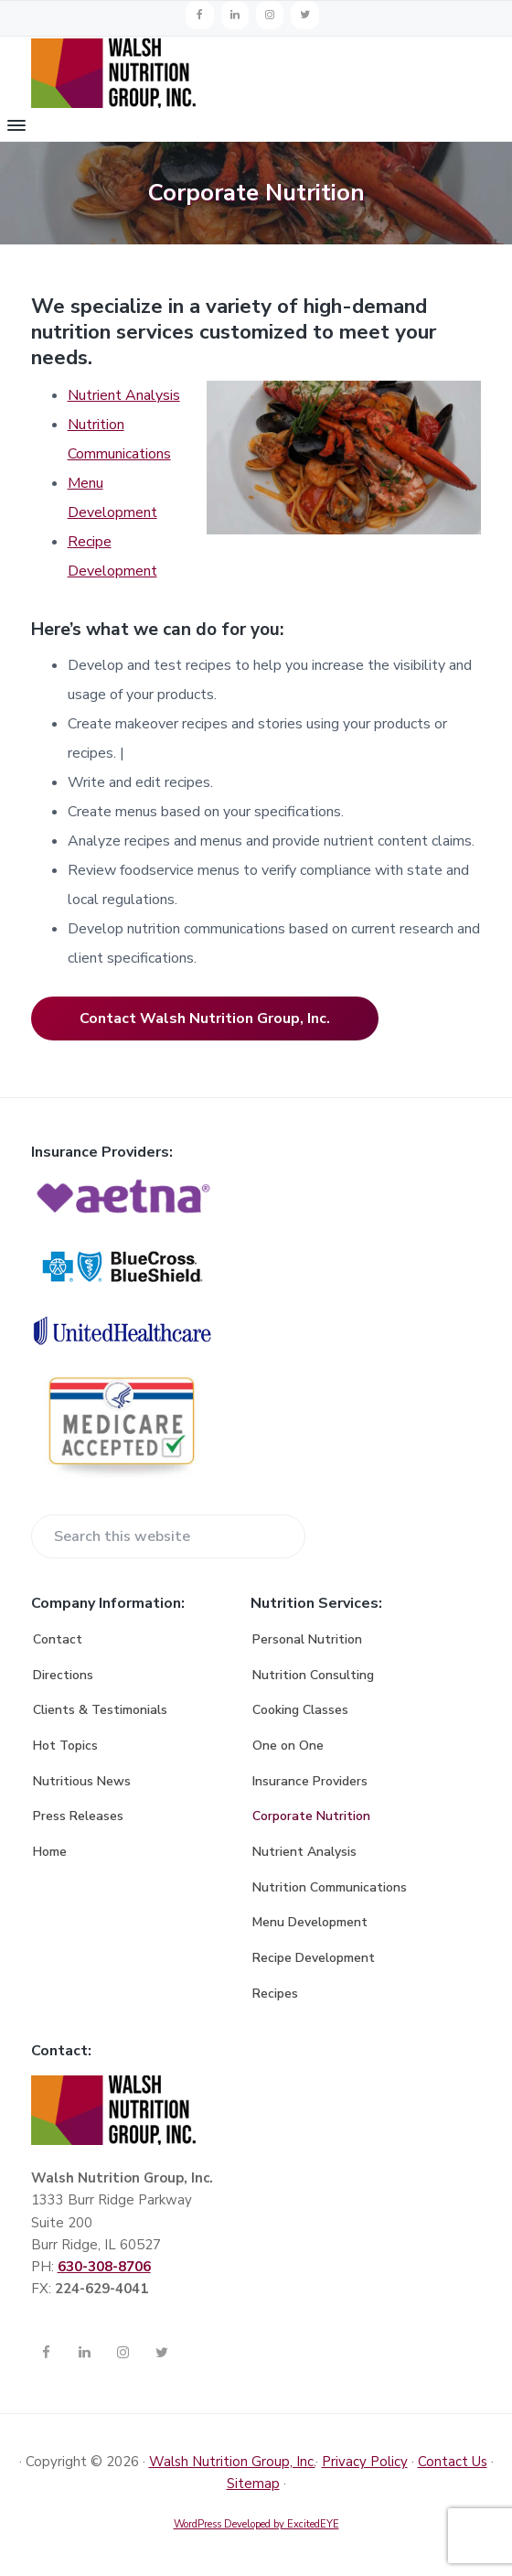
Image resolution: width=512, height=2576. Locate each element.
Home (50, 1851)
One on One (288, 1745)
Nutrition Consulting (313, 1675)
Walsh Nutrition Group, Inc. (232, 2461)
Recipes (275, 1993)
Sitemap (253, 2483)
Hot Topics (65, 1745)
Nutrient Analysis (124, 395)
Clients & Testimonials (100, 1710)
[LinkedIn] (235, 15)
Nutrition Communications (329, 1887)
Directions (63, 1675)
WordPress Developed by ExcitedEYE (256, 2524)
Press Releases (78, 1816)
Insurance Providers (310, 1781)
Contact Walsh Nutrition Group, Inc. (205, 1018)
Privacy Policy (365, 2461)
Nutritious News (82, 1781)
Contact (57, 1639)
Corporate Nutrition (311, 1816)
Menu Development (310, 1922)
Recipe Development (313, 1958)
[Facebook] (199, 15)
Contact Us (452, 2461)
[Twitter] (304, 15)
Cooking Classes (300, 1710)
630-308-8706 (104, 2267)
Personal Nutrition (307, 1639)
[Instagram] (269, 15)
